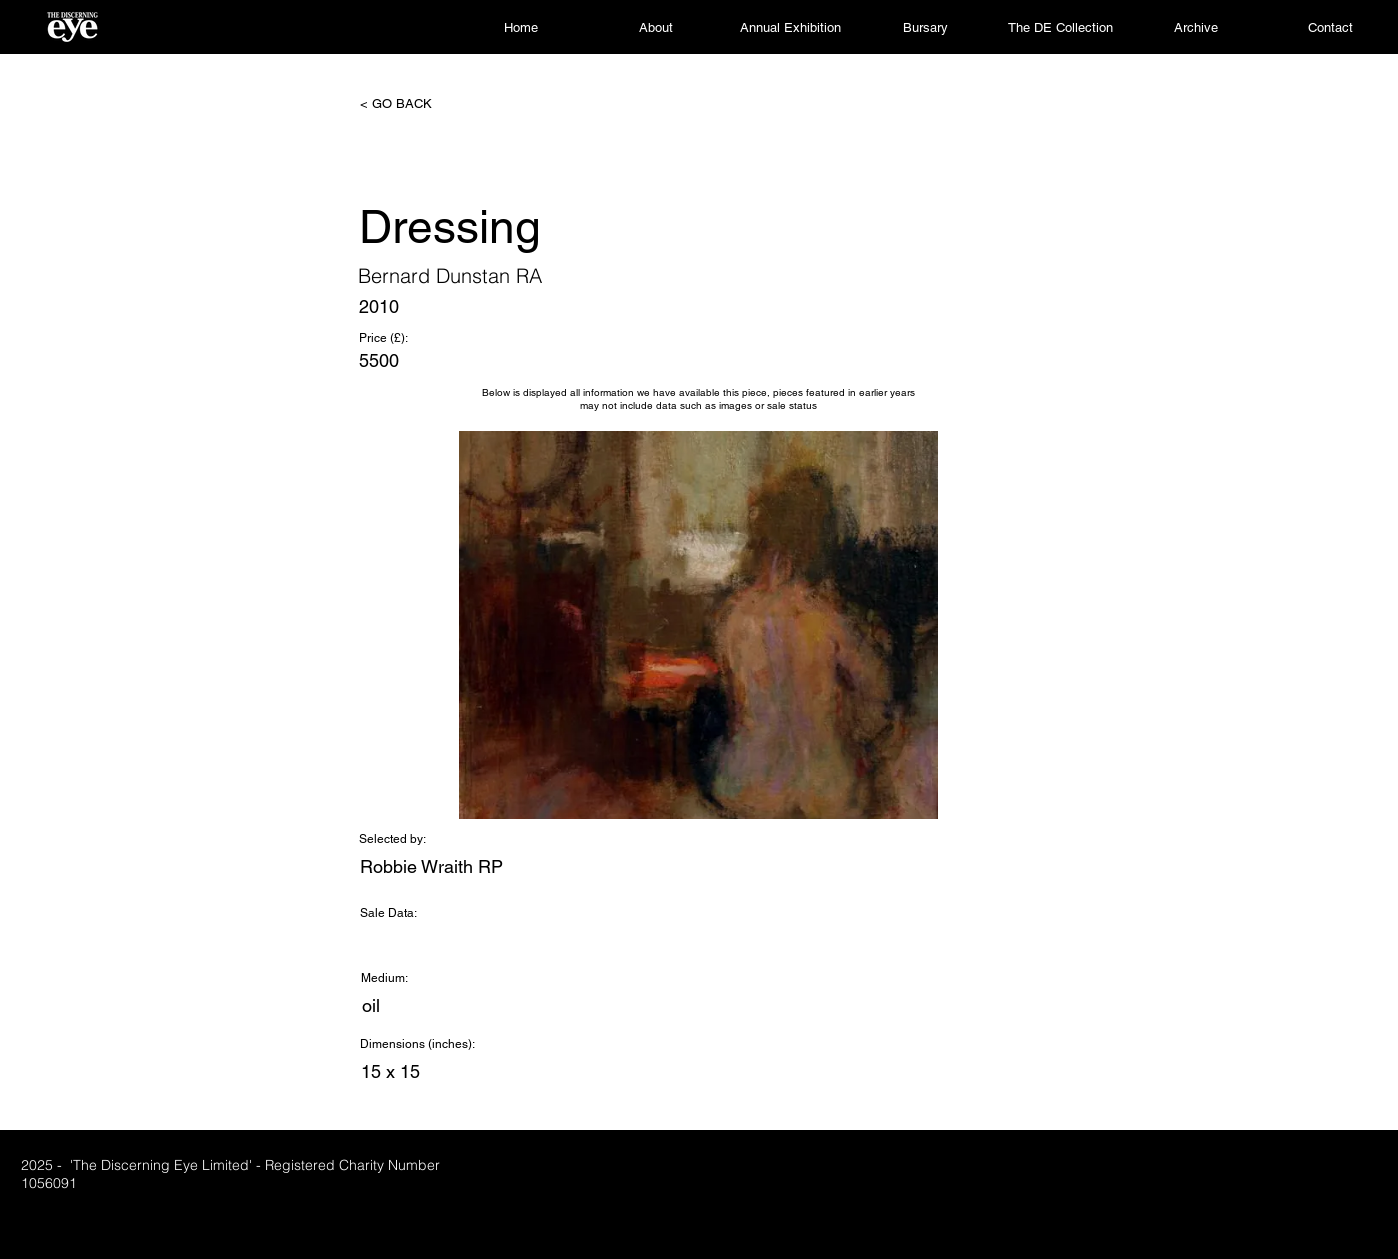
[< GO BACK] (426, 104)
